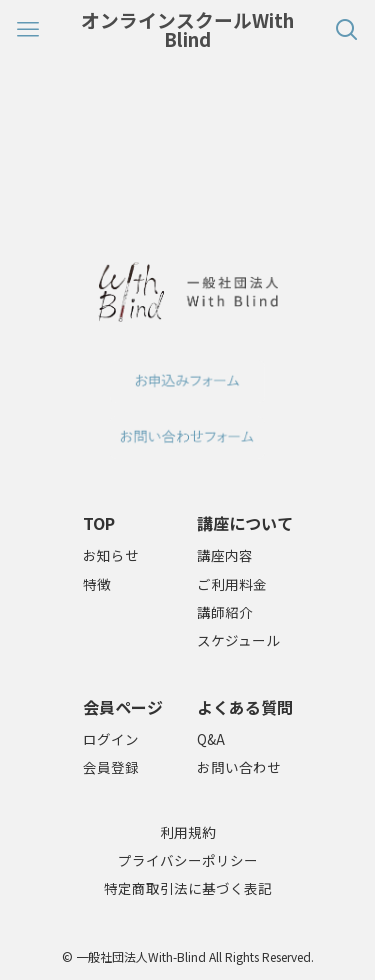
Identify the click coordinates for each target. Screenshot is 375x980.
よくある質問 (245, 707)
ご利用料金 (232, 584)
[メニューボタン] (28, 30)
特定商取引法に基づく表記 (188, 888)
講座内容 (225, 555)
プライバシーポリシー (188, 860)
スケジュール (238, 640)
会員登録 (111, 767)
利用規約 (188, 832)
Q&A (211, 739)
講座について (245, 523)
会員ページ (123, 707)
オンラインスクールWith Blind (187, 30)
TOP (99, 523)
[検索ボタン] (347, 30)
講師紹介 (225, 612)
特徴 (97, 584)
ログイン (111, 739)
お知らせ (111, 555)
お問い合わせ (239, 767)
